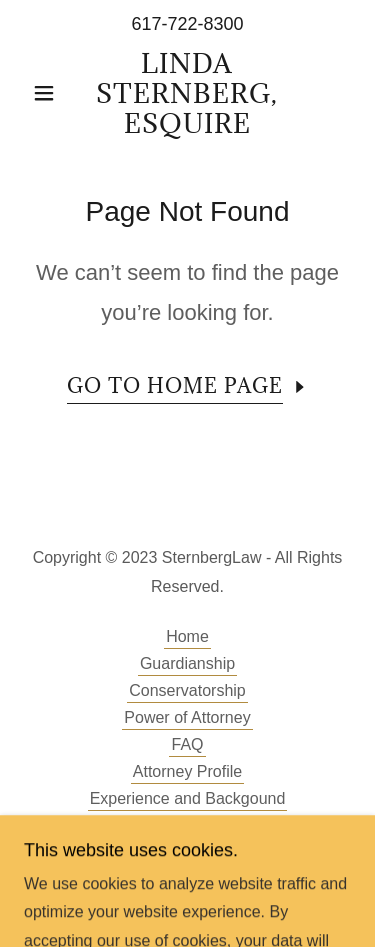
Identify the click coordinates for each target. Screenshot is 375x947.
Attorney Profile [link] (187, 771)
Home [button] (187, 636)
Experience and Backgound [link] (188, 798)
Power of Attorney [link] (187, 717)
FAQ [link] (187, 744)
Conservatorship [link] (187, 690)
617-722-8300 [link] (187, 24)
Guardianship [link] (187, 663)
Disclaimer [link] (187, 825)
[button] (48, 93)
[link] (187, 93)
